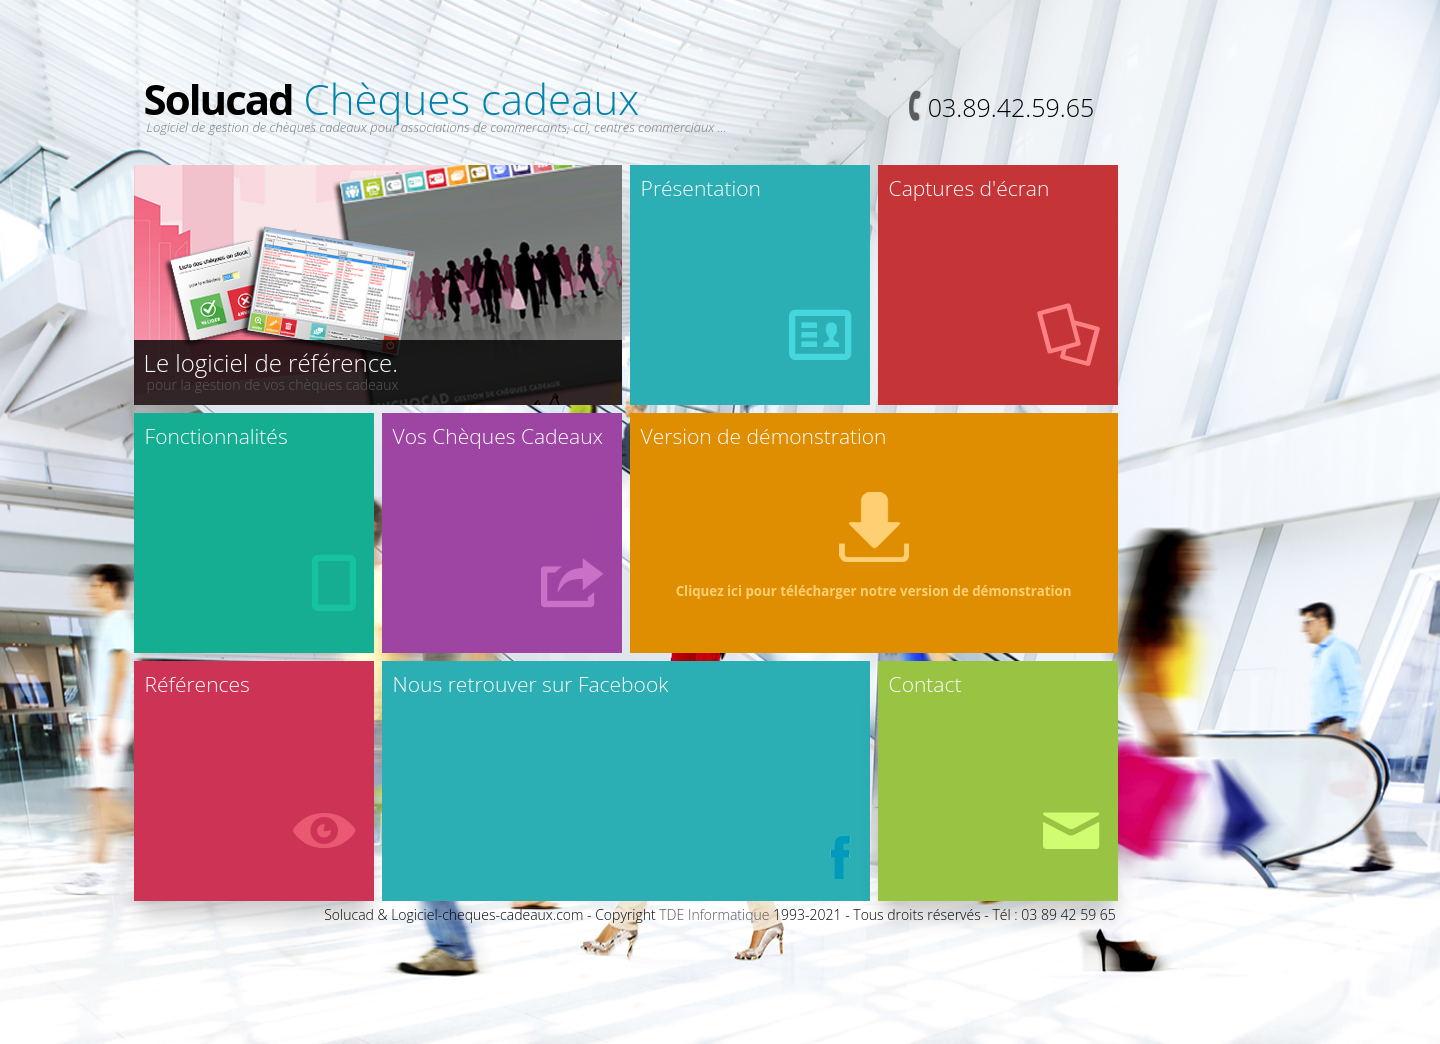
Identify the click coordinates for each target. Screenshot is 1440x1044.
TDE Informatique (714, 914)
